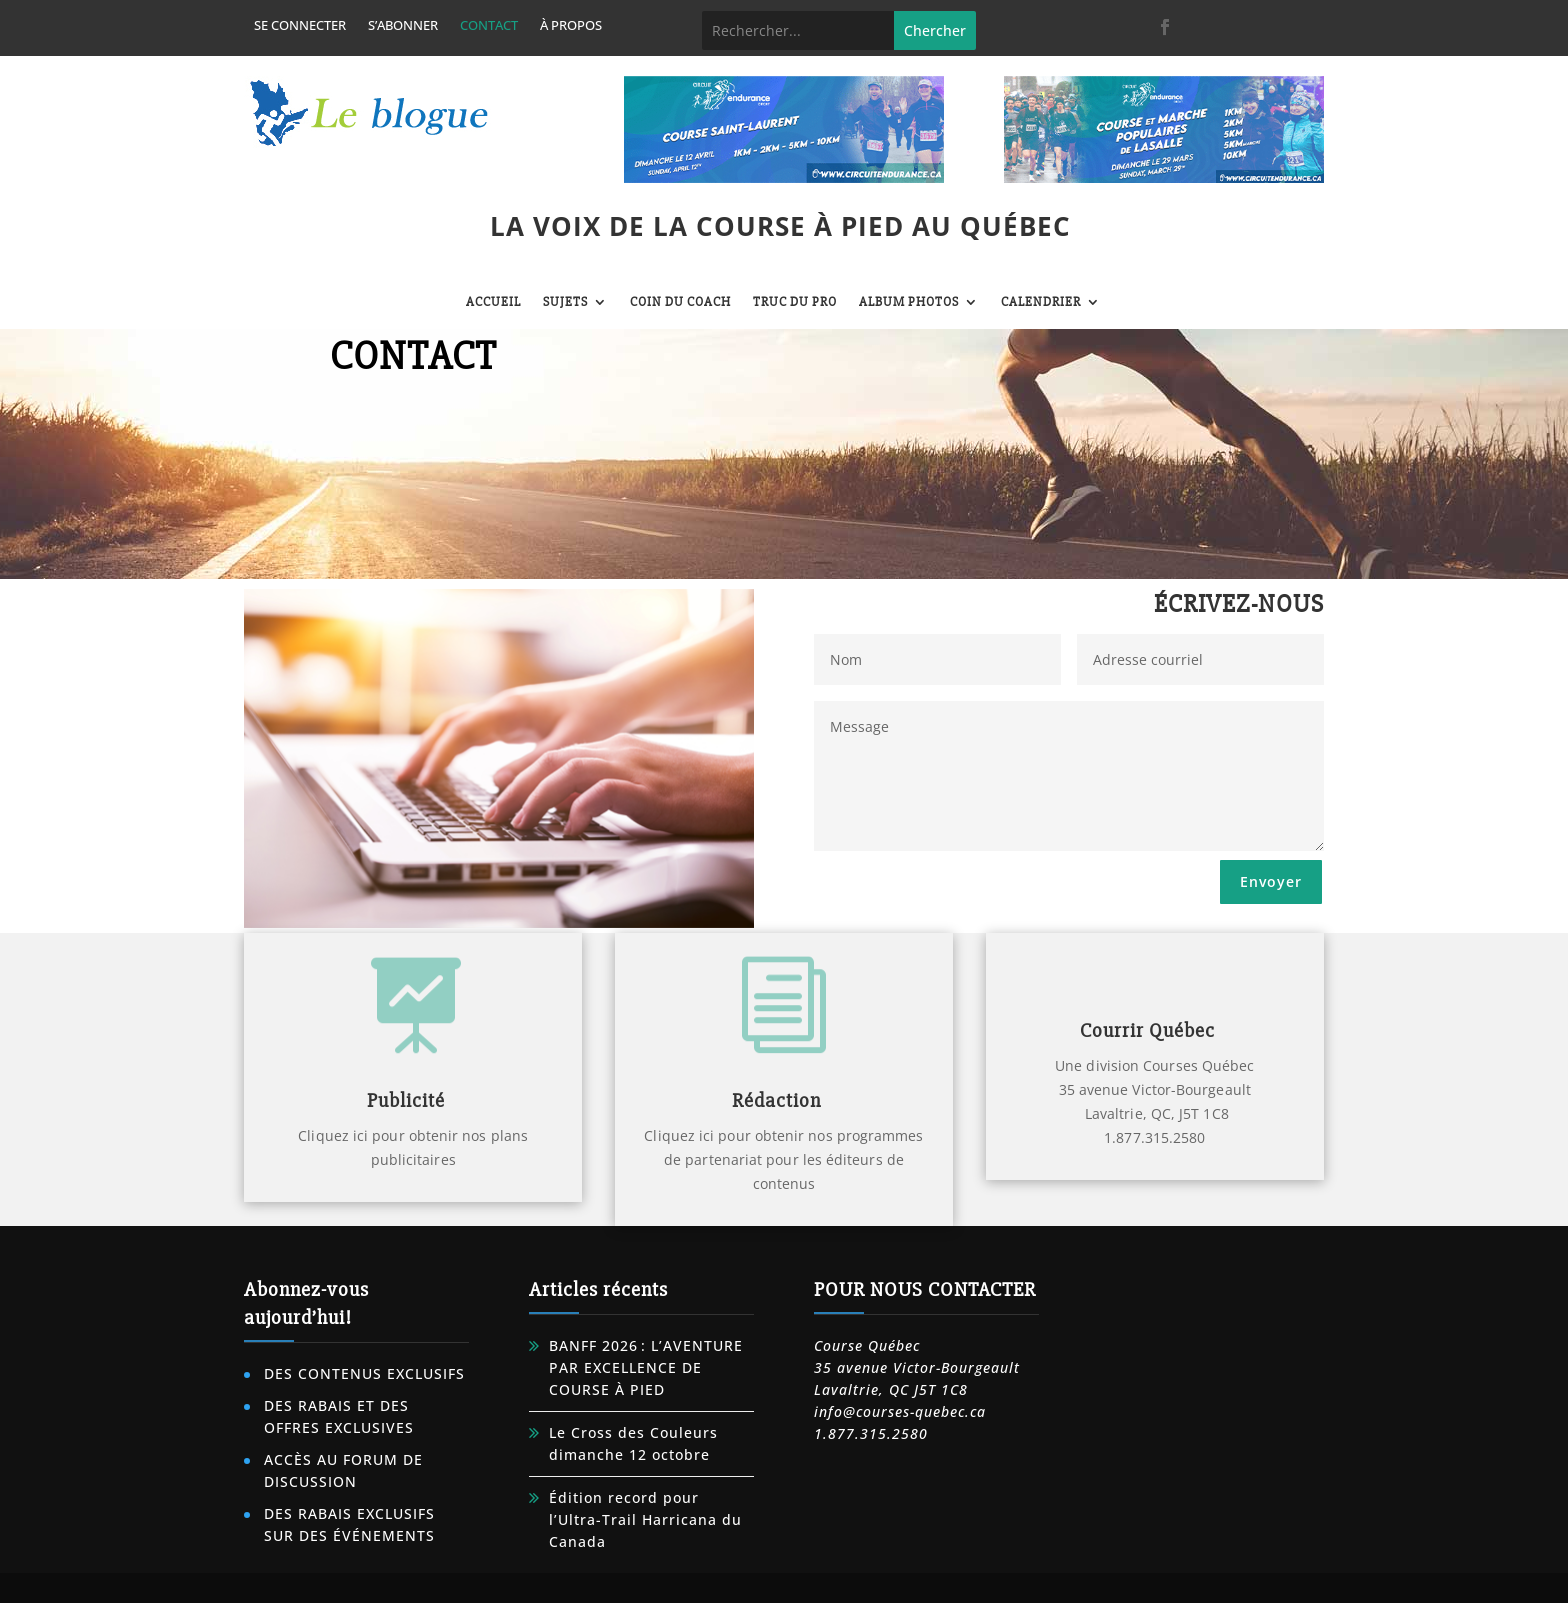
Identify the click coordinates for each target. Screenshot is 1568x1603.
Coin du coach (680, 302)
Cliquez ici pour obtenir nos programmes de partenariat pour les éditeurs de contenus (783, 1159)
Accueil (493, 302)
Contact (489, 26)
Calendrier (1041, 302)
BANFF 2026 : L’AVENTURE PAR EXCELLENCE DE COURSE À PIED (646, 1367)
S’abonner (403, 26)
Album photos (909, 302)
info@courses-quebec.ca (900, 1411)
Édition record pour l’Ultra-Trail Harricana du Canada (645, 1519)
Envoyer (1271, 881)
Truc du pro (795, 302)
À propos (571, 26)
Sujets (565, 302)
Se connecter (300, 26)
